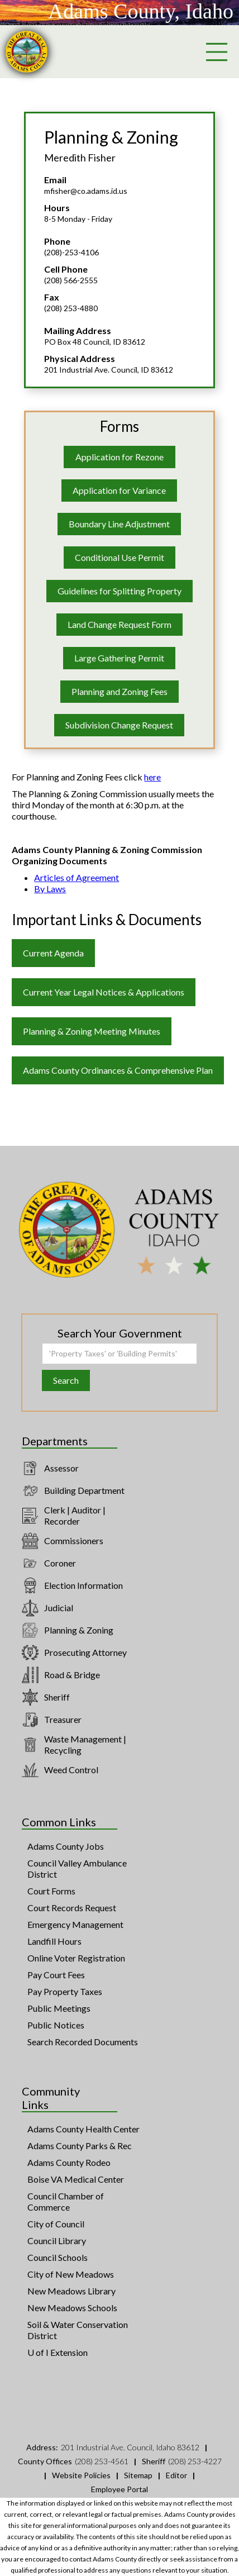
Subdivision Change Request (119, 725)
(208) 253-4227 (195, 2461)
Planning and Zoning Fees (119, 691)
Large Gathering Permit (119, 658)
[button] (216, 51)
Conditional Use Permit (119, 557)
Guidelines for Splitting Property (119, 590)
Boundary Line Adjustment (119, 523)
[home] (26, 51)
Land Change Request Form (119, 624)
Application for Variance (119, 490)
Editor (176, 2475)
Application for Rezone (119, 456)
